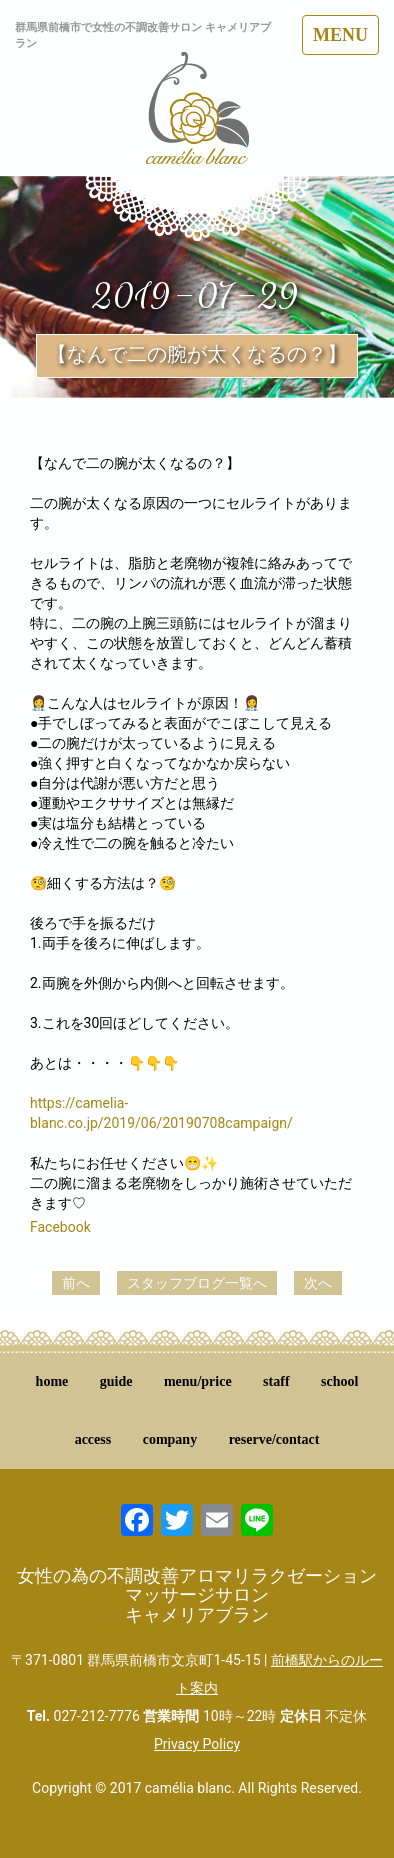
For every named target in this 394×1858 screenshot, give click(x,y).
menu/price (198, 1381)
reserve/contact (274, 1439)
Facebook (60, 1227)
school (339, 1381)
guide (116, 1381)
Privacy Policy (197, 1744)
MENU (340, 35)
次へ (318, 1283)
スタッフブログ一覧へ (197, 1283)
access (93, 1439)
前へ (76, 1283)
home (52, 1381)
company (170, 1439)
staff (276, 1381)
